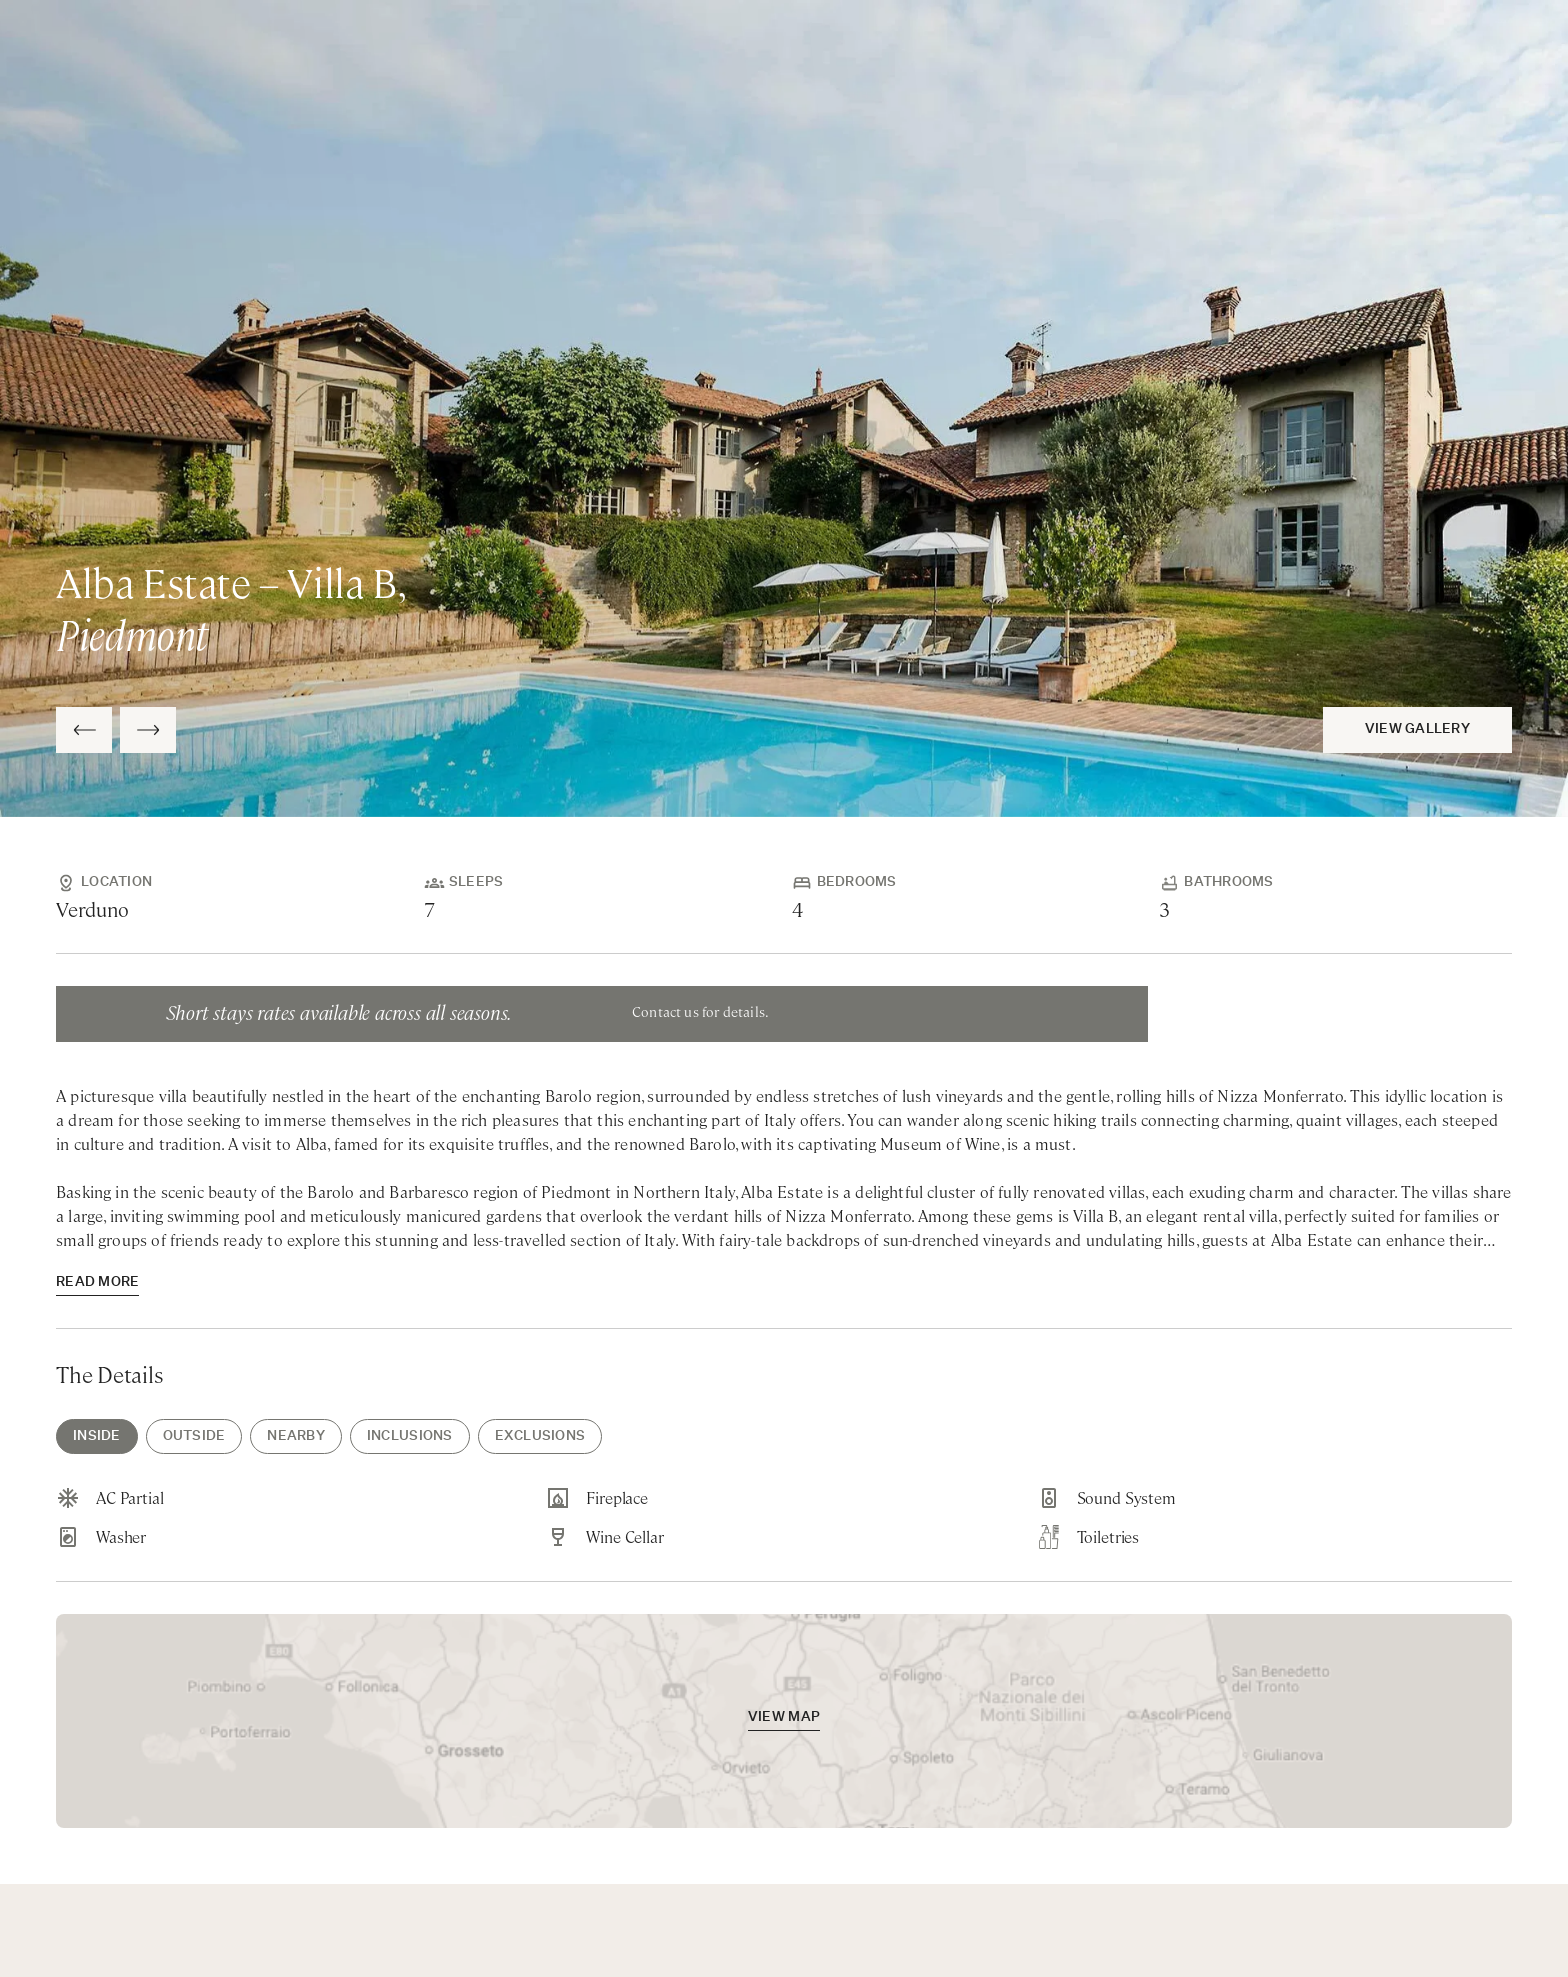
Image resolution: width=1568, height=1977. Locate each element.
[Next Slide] (148, 730)
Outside (194, 1436)
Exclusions (540, 1436)
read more (97, 1282)
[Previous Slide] (84, 730)
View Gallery (1417, 729)
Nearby (296, 1436)
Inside (97, 1436)
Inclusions (410, 1436)
